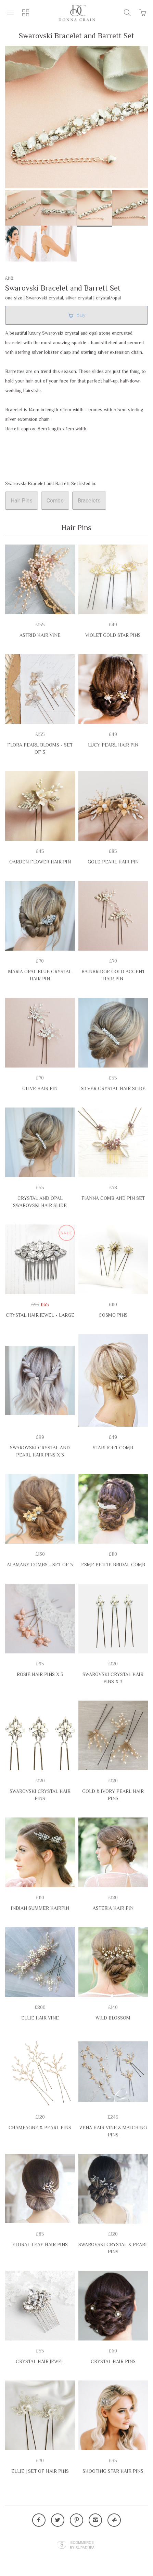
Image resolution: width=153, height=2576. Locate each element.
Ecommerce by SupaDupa (82, 2545)
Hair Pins (22, 500)
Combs (55, 500)
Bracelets (89, 500)
